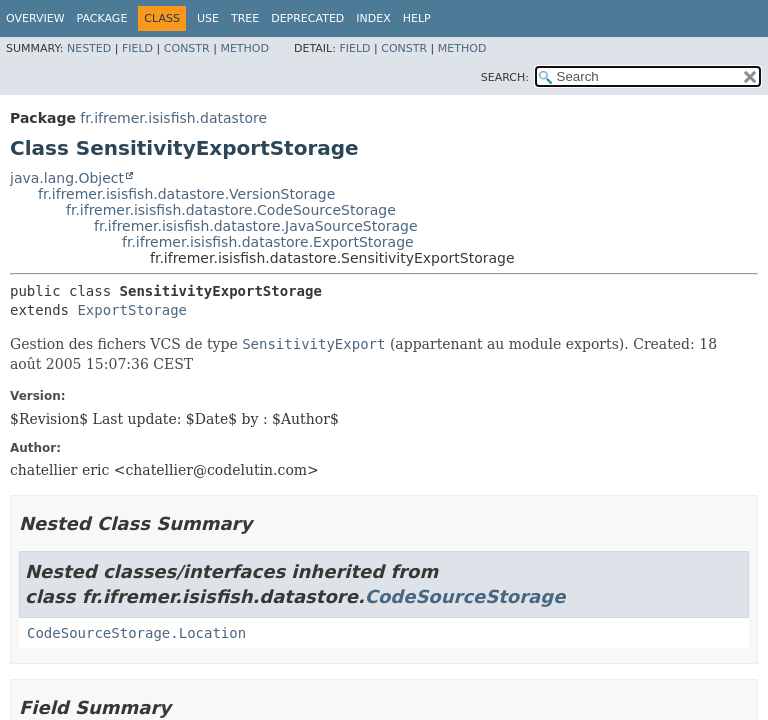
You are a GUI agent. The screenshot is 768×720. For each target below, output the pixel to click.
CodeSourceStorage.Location (136, 633)
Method (244, 48)
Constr (187, 48)
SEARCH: (505, 77)
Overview (35, 18)
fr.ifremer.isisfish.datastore (173, 118)
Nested (89, 48)
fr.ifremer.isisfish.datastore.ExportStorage (268, 242)
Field (137, 48)
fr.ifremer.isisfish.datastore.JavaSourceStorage (256, 226)
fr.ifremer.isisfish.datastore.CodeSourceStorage (231, 210)
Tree (245, 18)
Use (208, 18)
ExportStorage (132, 310)
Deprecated (307, 18)
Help (417, 18)
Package (102, 18)
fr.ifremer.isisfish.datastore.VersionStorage (186, 194)
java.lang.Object (67, 178)
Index (373, 18)
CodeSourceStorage (465, 596)
